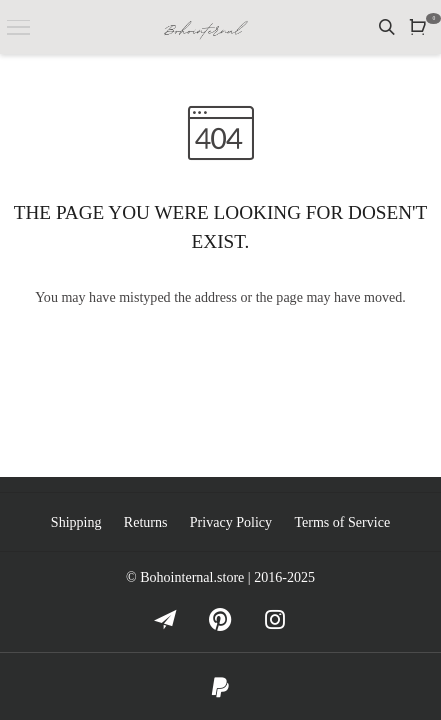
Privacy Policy (231, 522)
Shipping (76, 522)
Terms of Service (342, 522)
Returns (146, 522)
